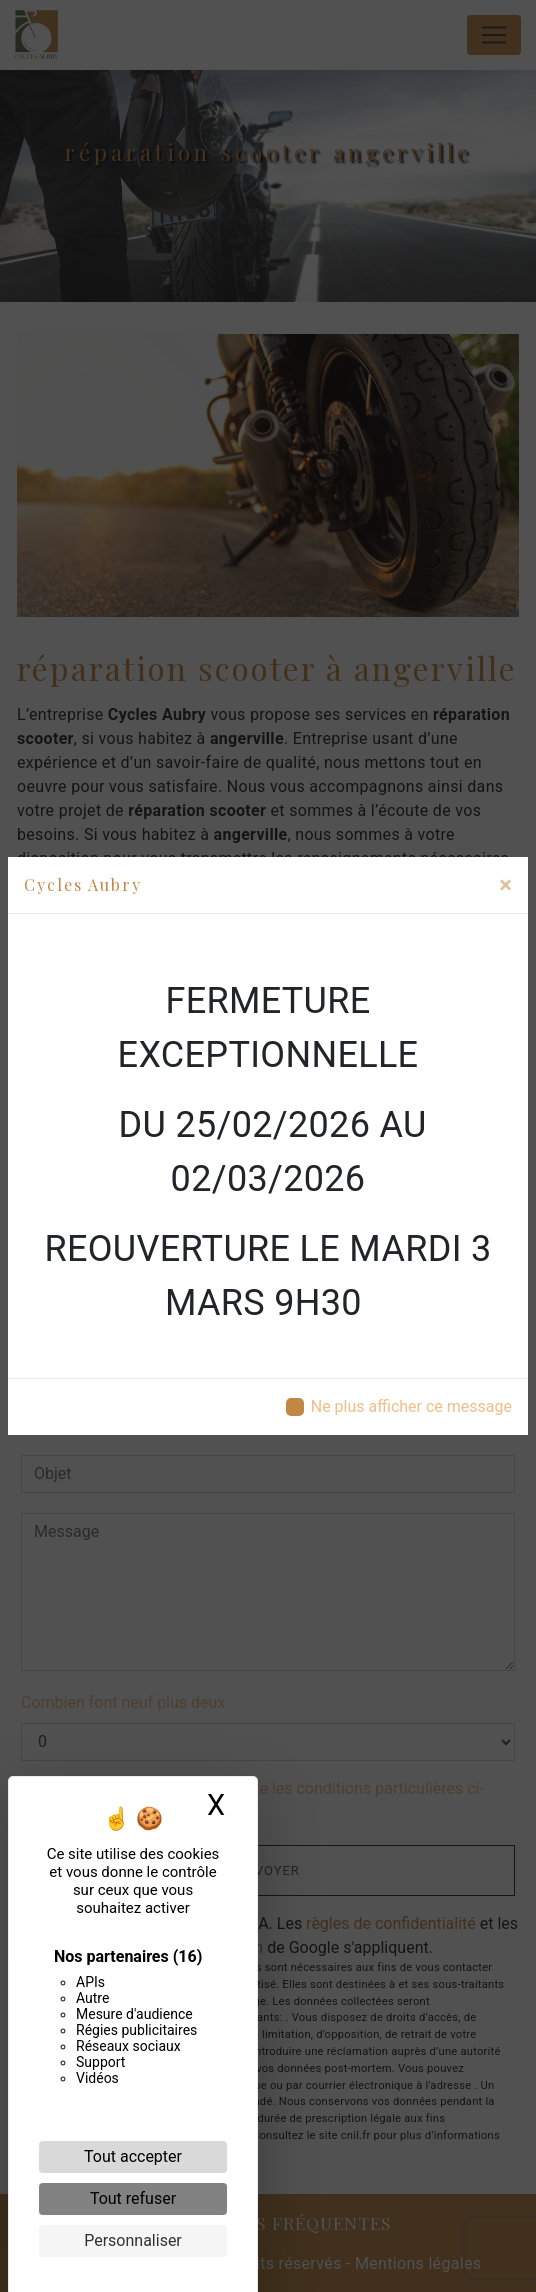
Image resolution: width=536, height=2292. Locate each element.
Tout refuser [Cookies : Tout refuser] (133, 2198)
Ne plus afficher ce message (411, 1406)
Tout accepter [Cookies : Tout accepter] (133, 2156)
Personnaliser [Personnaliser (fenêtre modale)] (133, 2240)
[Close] (505, 885)
